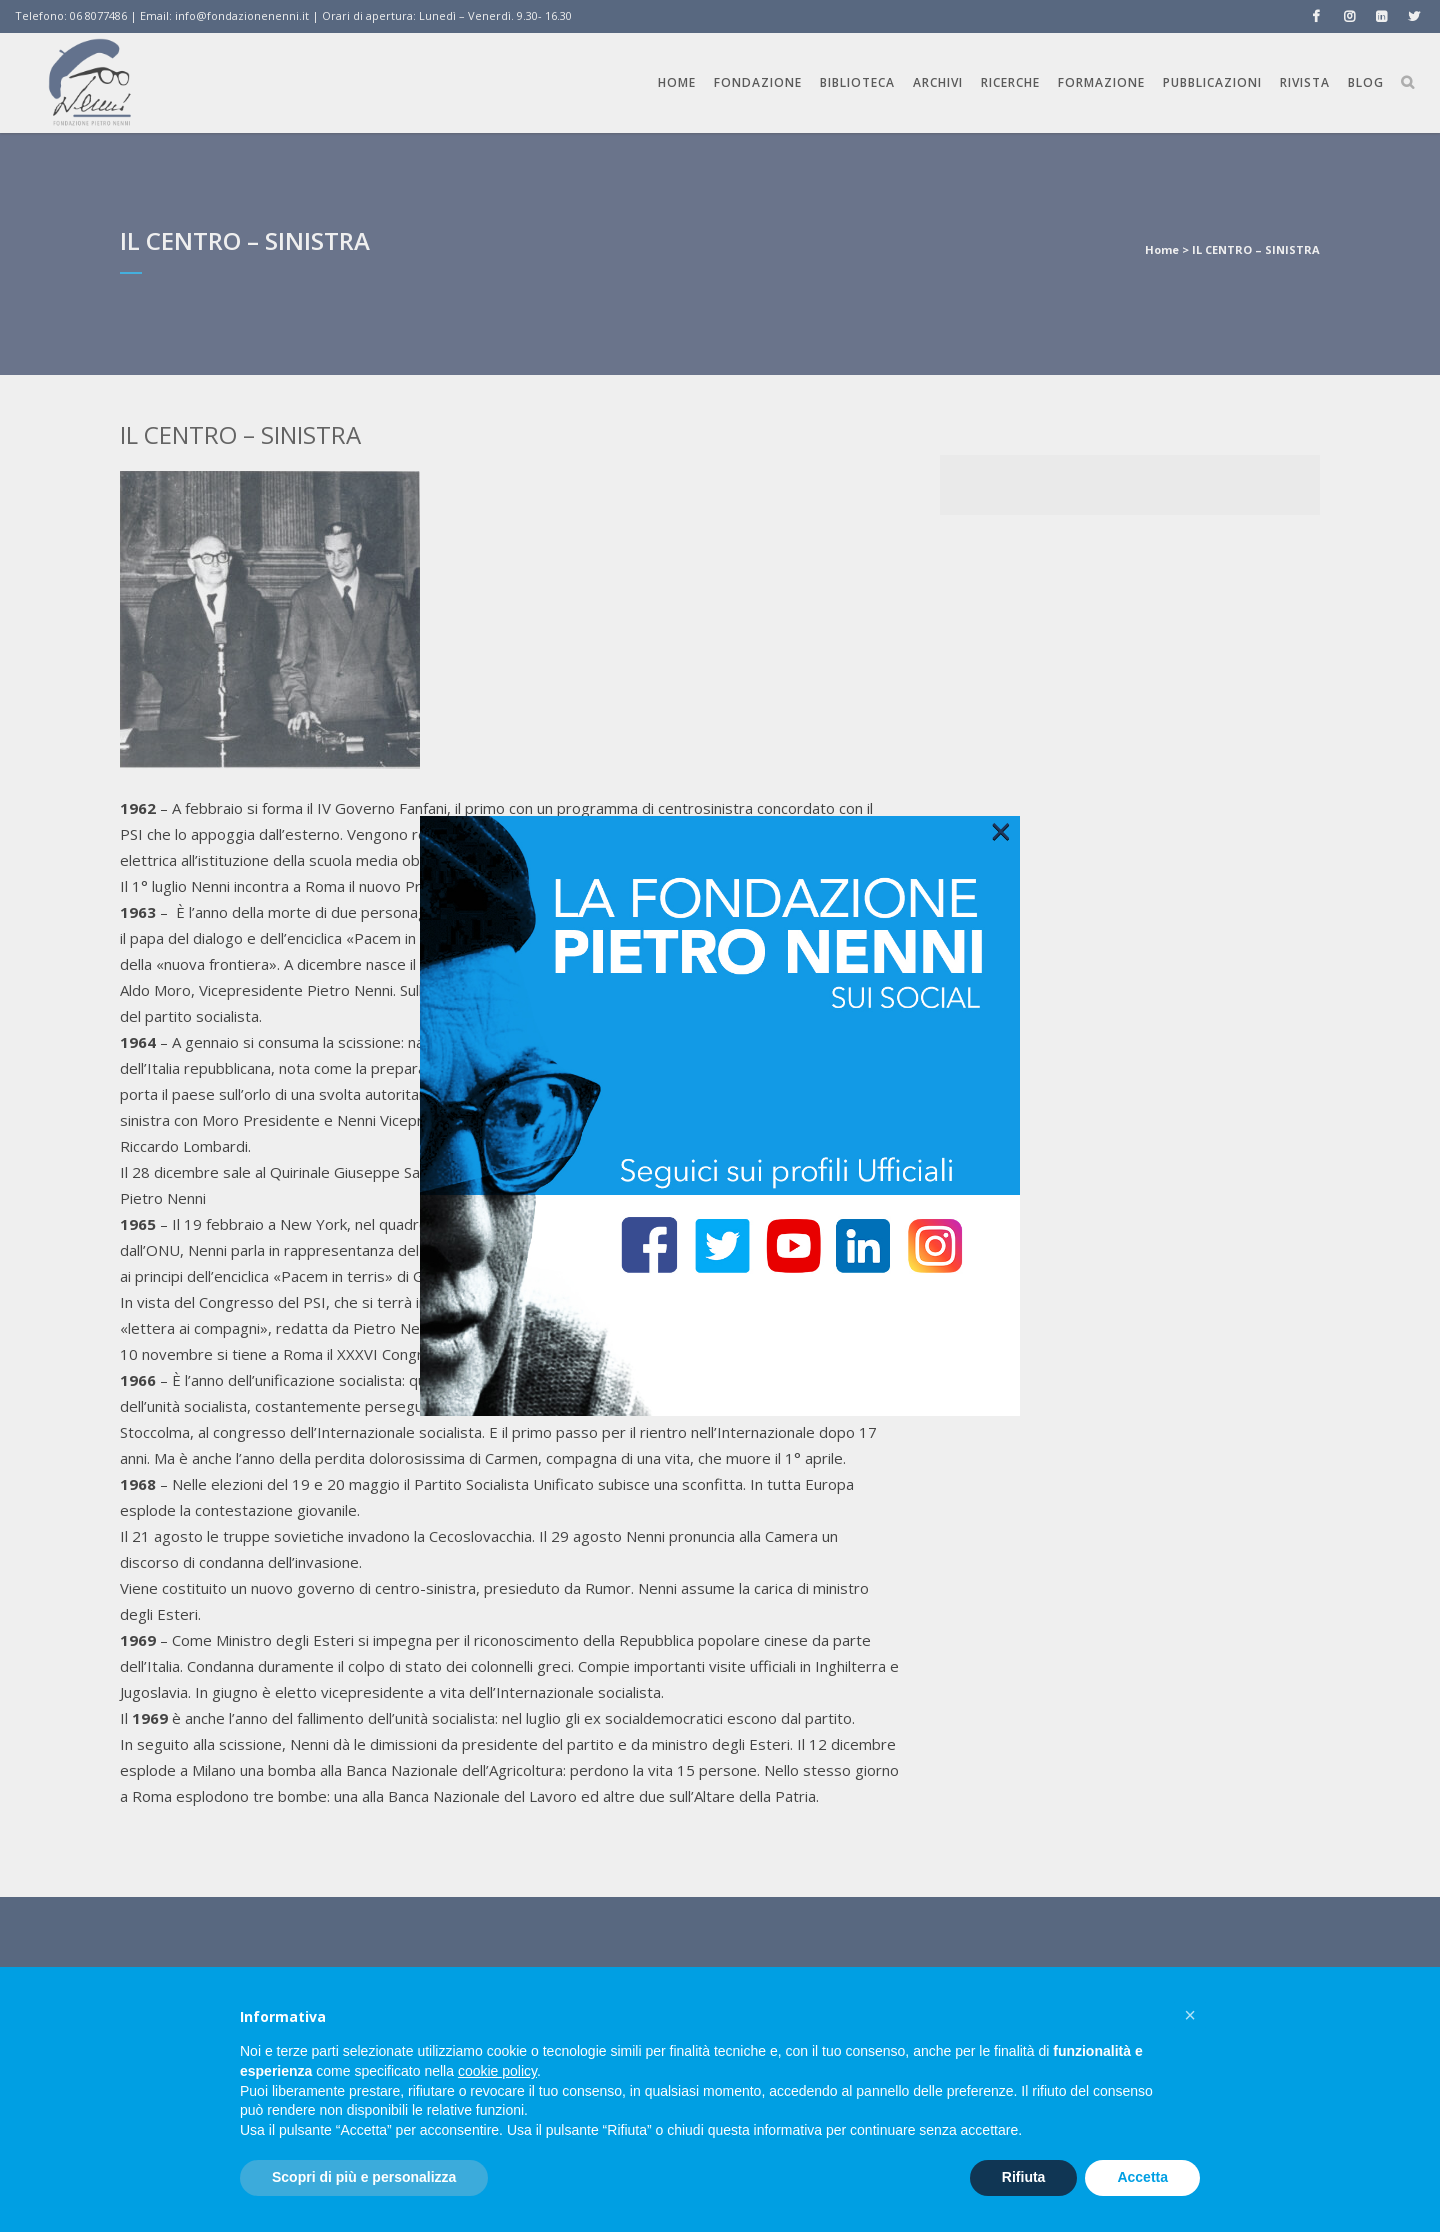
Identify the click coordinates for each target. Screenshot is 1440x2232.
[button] (1190, 2015)
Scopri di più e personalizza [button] (364, 2177)
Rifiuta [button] (1024, 2177)
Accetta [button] (1142, 2177)
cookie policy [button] (497, 2071)
